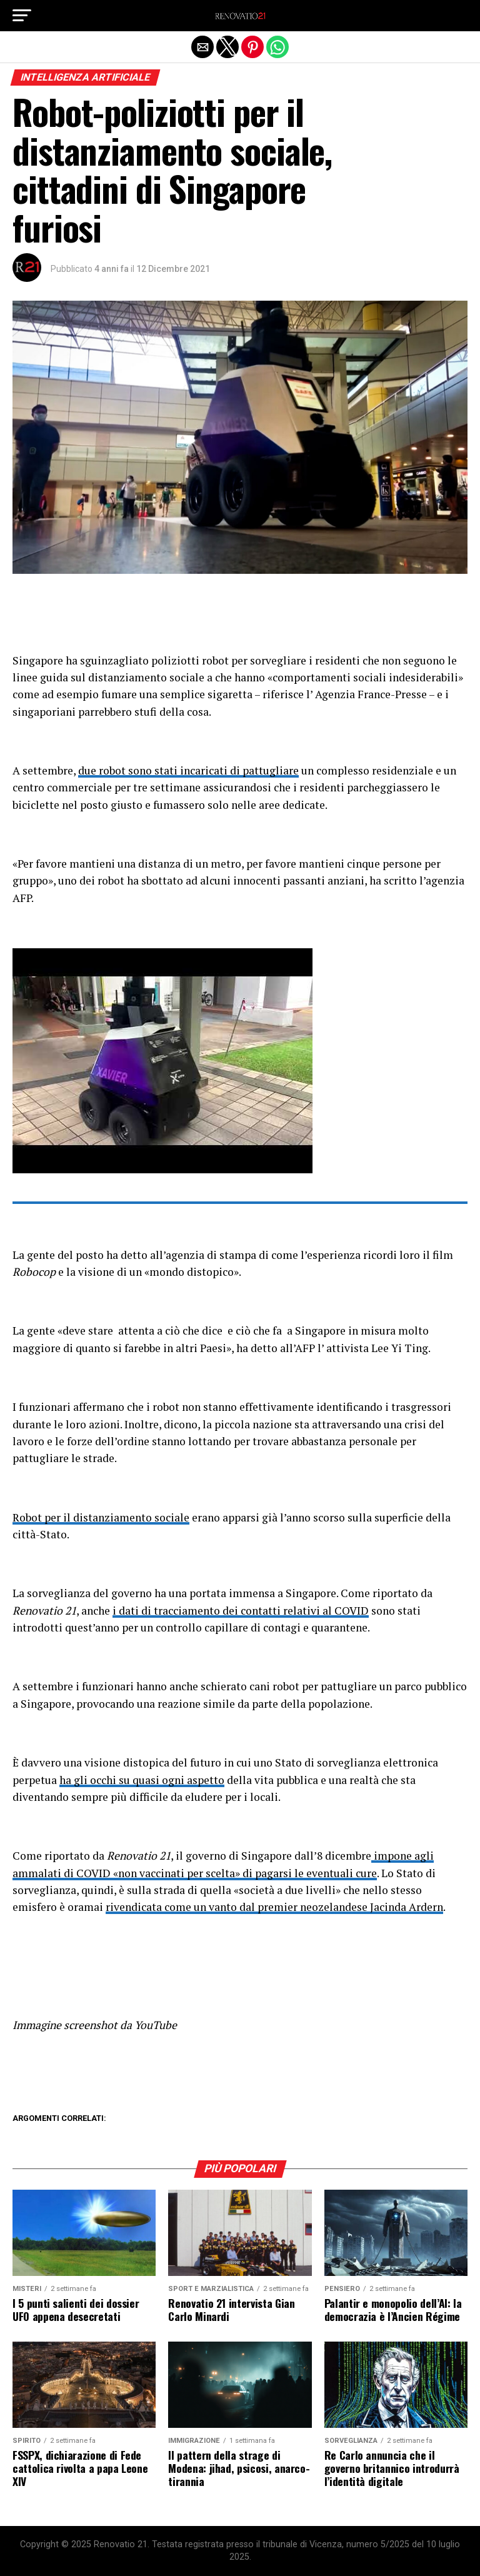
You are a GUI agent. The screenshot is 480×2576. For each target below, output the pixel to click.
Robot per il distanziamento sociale (100, 1517)
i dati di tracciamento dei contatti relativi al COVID (240, 1610)
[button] (21, 15)
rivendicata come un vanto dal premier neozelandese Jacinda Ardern (274, 1907)
